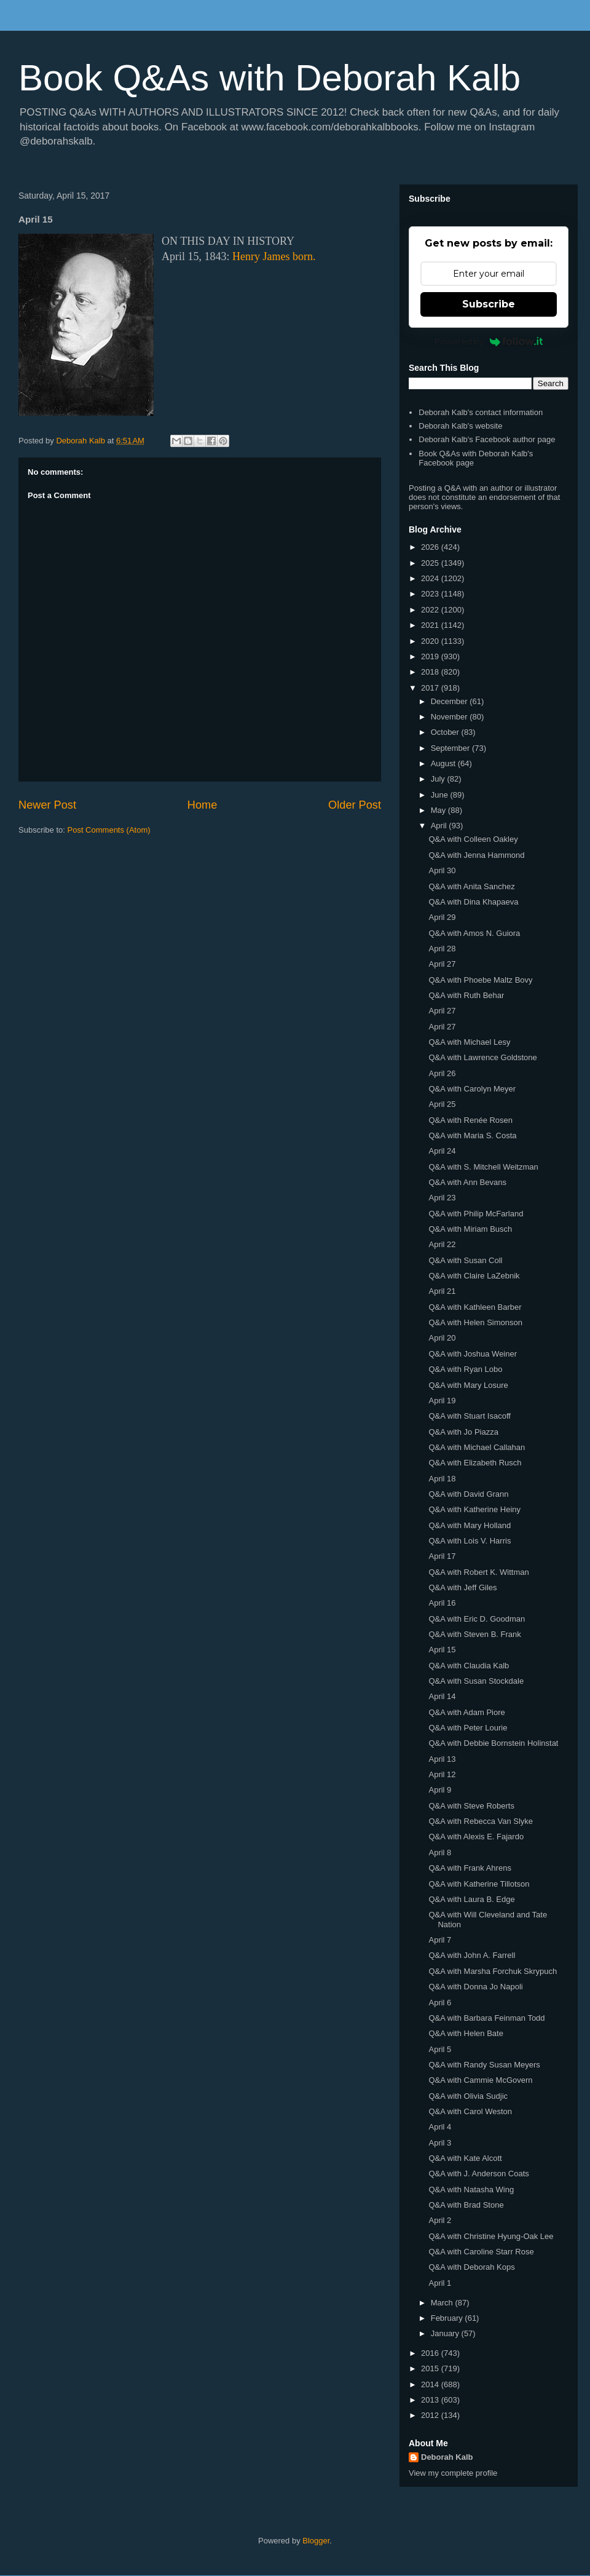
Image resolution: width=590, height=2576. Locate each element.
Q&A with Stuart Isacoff (469, 1416)
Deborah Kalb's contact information (481, 412)
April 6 (439, 2002)
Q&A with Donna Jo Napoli (475, 1986)
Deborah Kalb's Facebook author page (487, 439)
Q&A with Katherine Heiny (474, 1509)
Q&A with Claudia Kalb (468, 1665)
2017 (431, 687)
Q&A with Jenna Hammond (476, 855)
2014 (431, 2384)
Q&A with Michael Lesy (469, 1042)
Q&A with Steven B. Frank (474, 1634)
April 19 (441, 1400)
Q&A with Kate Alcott (465, 2158)
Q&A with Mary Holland (469, 1525)
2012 (431, 2415)
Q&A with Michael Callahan (476, 1447)
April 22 (441, 1244)
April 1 (439, 2283)
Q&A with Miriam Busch (470, 1229)
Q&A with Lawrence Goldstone (482, 1057)
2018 (431, 671)
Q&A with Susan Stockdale (476, 1681)
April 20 (441, 1337)
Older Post (354, 805)
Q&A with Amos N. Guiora (474, 933)
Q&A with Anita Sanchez (471, 886)
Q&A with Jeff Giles (462, 1587)
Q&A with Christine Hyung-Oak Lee (490, 2236)
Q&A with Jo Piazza (463, 1432)
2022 (431, 609)
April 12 (441, 1774)
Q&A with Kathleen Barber (474, 1307)
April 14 (441, 1696)
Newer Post (47, 805)
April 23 (441, 1197)
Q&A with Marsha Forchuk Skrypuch (492, 1971)
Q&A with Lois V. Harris (469, 1540)
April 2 (439, 2220)
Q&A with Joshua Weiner (472, 1353)
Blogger (315, 2540)
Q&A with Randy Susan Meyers (484, 2064)
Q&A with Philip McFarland (475, 1213)
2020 (431, 641)
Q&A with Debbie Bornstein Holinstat (493, 1743)
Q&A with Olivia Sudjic (468, 2096)
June (440, 794)
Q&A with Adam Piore (466, 1712)
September (451, 748)
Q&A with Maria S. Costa (472, 1135)
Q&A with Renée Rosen (470, 1120)
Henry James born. (273, 256)
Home (202, 805)
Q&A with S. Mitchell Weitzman (483, 1166)
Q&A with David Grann (468, 1494)
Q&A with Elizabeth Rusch (474, 1462)
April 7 (439, 1939)
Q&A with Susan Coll (465, 1260)
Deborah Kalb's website (460, 425)
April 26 (441, 1073)
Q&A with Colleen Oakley (472, 839)
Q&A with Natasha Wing (471, 2189)
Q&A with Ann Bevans (467, 1182)
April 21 (441, 1291)
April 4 (439, 2126)
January (446, 2333)
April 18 (441, 1478)
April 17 (441, 1556)
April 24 (441, 1150)
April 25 (441, 1104)
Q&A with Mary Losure (468, 1385)
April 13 (441, 1759)
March (443, 2302)
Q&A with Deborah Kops (471, 2267)
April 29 (441, 917)
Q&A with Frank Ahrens (469, 1868)
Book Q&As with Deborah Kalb (269, 77)
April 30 (441, 870)
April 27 (441, 964)
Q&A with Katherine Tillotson (478, 1883)
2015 (431, 2368)
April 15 (441, 1649)
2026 (431, 547)
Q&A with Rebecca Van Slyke (480, 1821)
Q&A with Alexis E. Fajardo (476, 1836)
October (446, 732)
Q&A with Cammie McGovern (480, 2080)
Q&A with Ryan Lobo (465, 1369)
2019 (431, 656)
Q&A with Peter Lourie (467, 1727)
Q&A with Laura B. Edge (471, 1899)
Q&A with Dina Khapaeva (473, 901)
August (444, 763)
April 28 (441, 948)
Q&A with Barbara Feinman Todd (486, 2018)
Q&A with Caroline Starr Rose (480, 2251)
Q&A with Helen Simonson (475, 1322)
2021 (431, 625)
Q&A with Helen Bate (465, 2033)
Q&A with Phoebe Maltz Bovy (480, 980)
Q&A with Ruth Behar (466, 995)
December (450, 701)
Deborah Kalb (447, 2457)
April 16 (441, 1602)
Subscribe (488, 304)
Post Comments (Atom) (109, 829)
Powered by (489, 341)
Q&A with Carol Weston (470, 2111)
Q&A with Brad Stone (465, 2204)
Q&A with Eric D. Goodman (476, 1618)
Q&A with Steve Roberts (471, 1805)
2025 (431, 563)
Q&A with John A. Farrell (471, 1955)
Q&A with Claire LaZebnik (473, 1275)
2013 (431, 2399)
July (439, 778)
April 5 (439, 2049)
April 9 (439, 1789)
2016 (431, 2353)
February (448, 2318)
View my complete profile (453, 2473)
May (439, 810)
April (440, 825)
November (450, 716)
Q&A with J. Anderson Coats (478, 2173)
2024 (431, 578)
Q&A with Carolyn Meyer (472, 1088)
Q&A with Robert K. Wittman (478, 1572)
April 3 (439, 2142)
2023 (431, 593)
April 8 (439, 1852)
